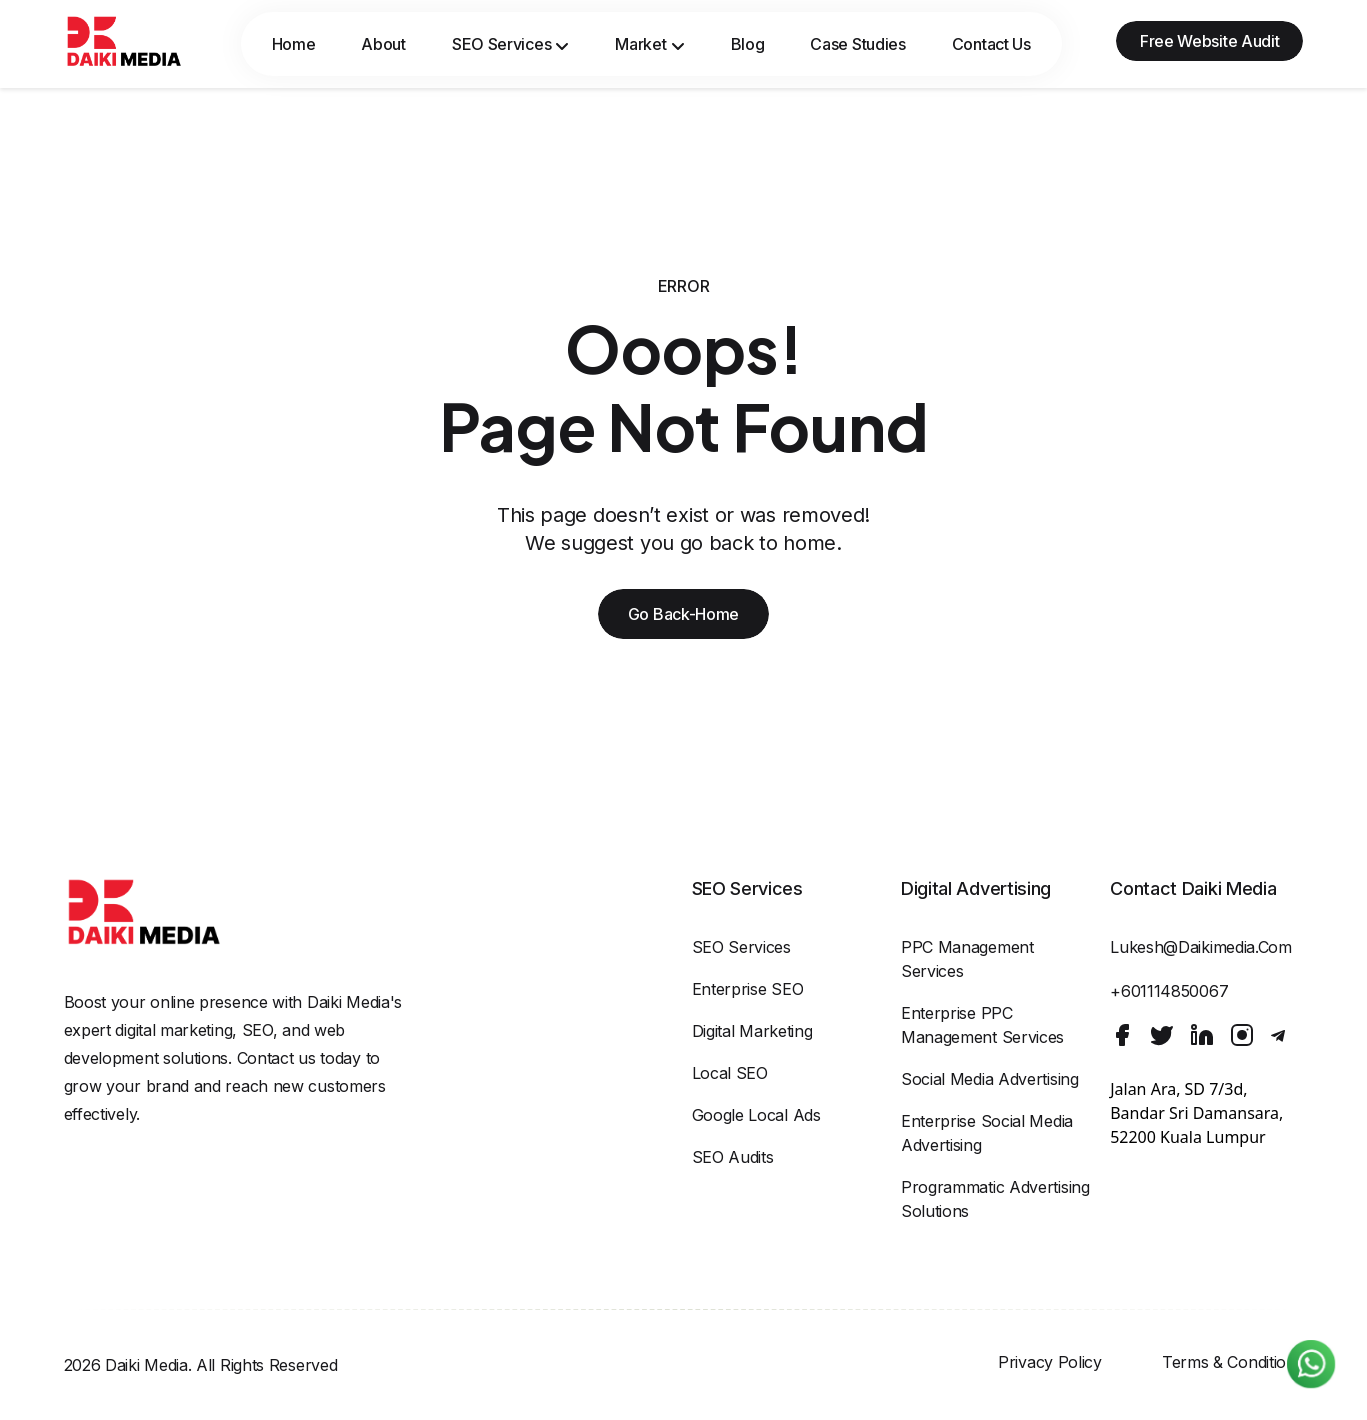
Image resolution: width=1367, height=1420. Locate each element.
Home (294, 44)
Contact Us (991, 44)
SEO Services (510, 44)
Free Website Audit (1210, 41)
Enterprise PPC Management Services (982, 1025)
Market (649, 44)
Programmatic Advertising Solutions (995, 1199)
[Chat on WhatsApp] (1311, 1364)
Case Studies (857, 44)
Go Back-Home (683, 614)
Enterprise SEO (748, 989)
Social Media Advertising (990, 1079)
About (383, 44)
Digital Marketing (752, 1031)
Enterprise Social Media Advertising (987, 1133)
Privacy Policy (1050, 1362)
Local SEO (730, 1073)
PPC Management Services (967, 959)
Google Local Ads (756, 1115)
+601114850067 (1169, 991)
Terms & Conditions (1233, 1362)
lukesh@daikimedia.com (1201, 947)
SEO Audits (733, 1157)
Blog (748, 44)
